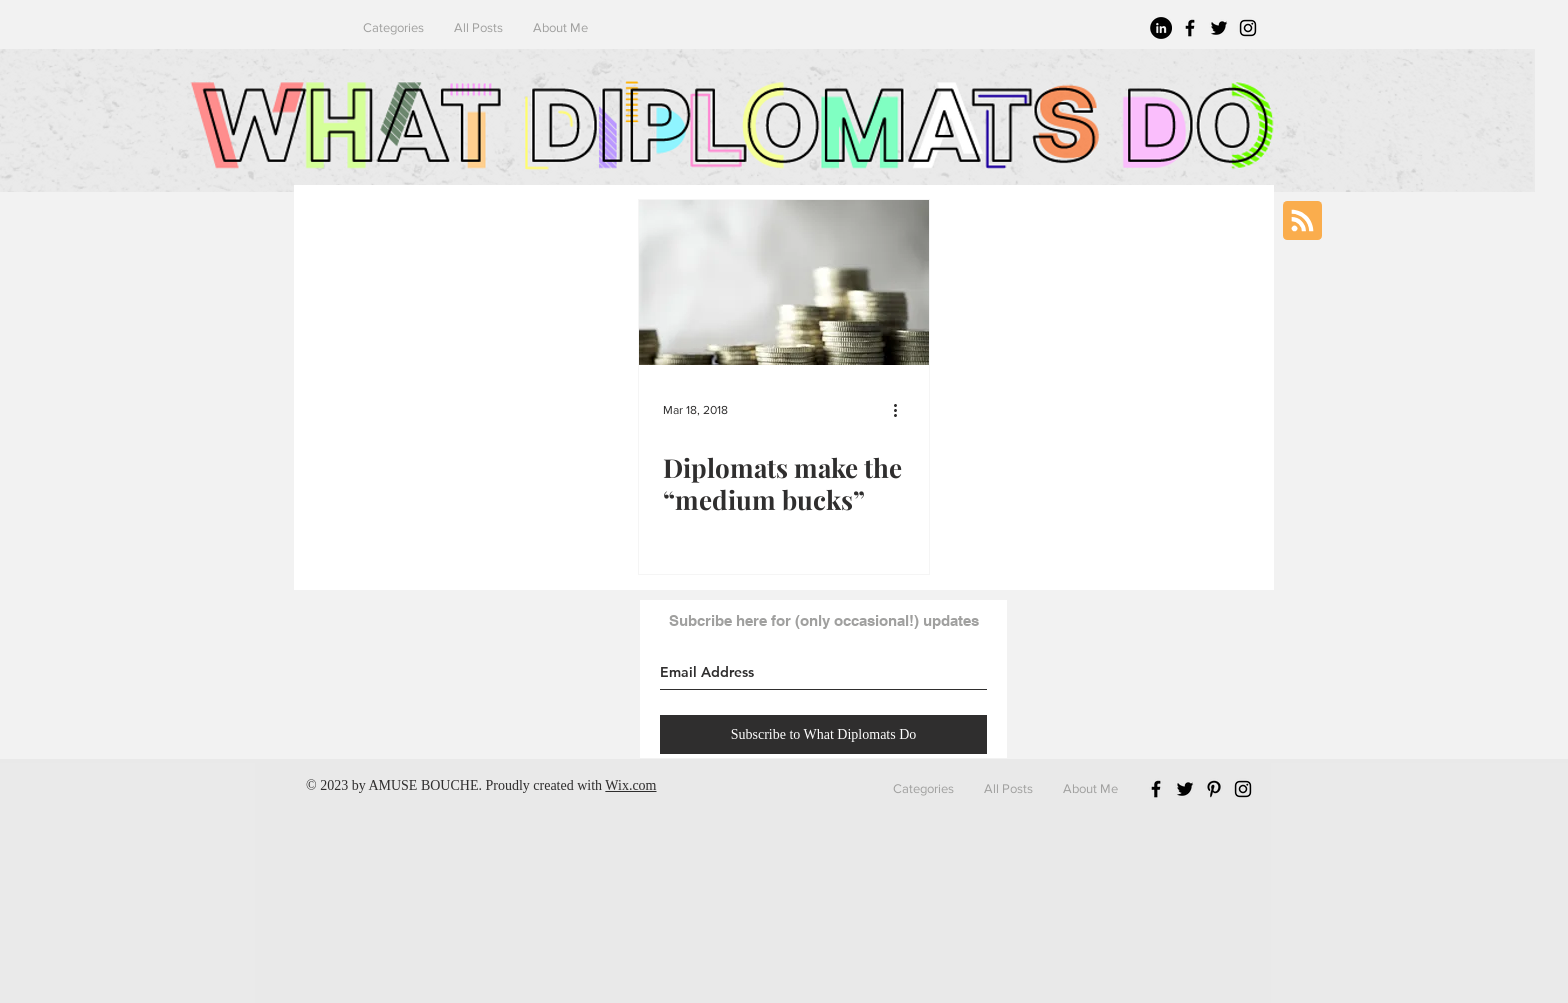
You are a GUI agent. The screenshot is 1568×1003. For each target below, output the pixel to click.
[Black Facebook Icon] (1190, 28)
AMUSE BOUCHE (423, 785)
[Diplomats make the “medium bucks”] (784, 282)
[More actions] (902, 410)
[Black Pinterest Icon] (1214, 789)
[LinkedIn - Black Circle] (1161, 28)
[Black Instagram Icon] (1248, 28)
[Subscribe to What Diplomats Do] (823, 734)
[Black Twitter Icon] (1219, 28)
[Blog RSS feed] (1302, 221)
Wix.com (630, 785)
